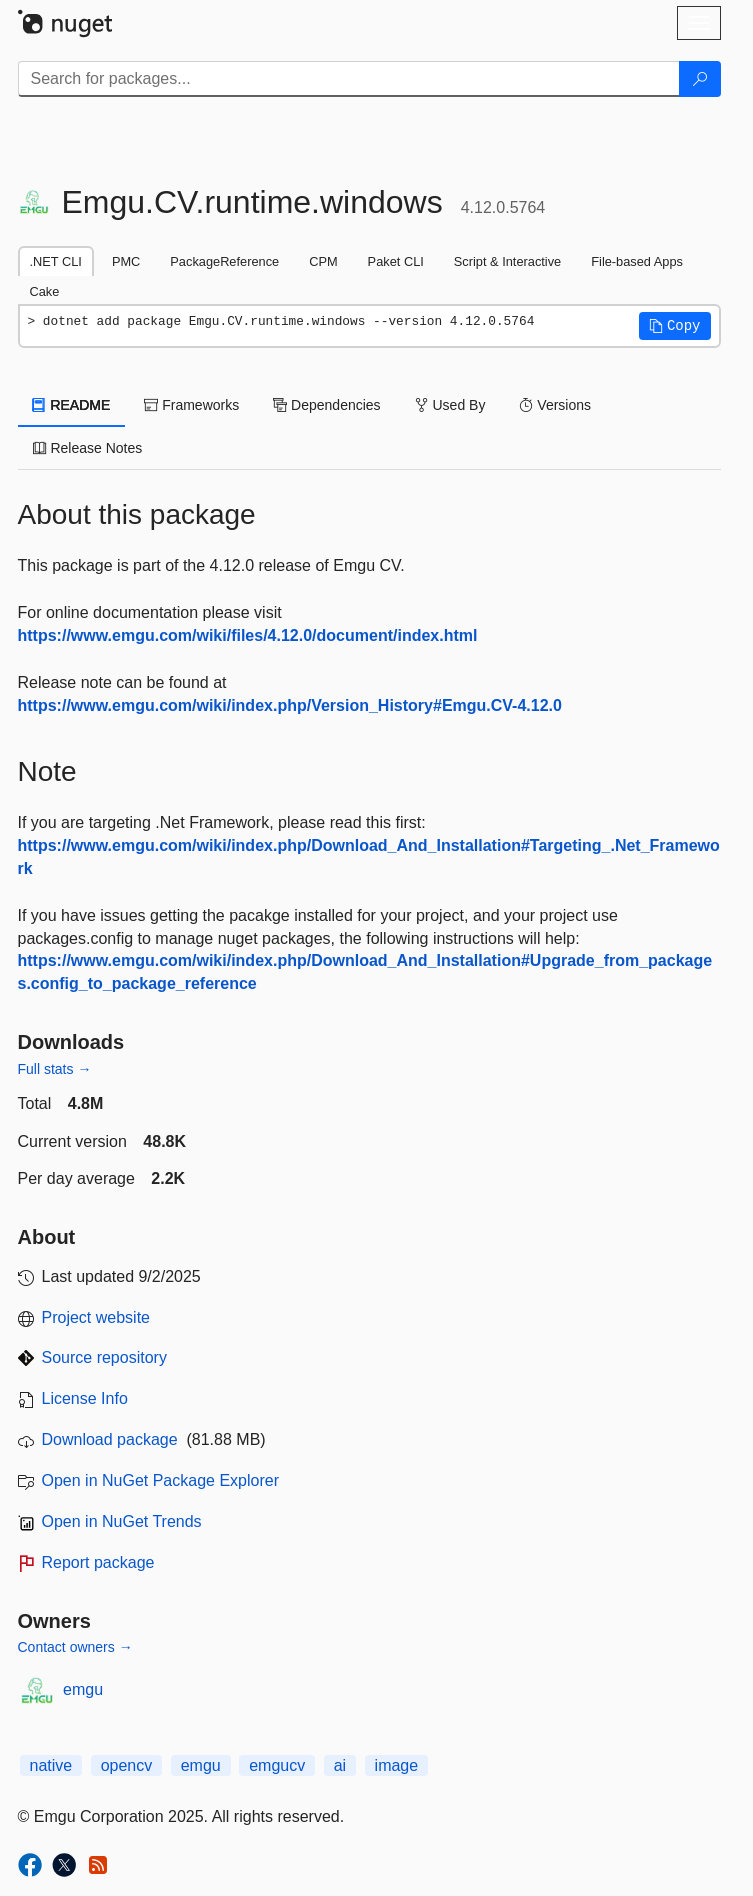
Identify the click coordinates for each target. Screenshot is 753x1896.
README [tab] (72, 405)
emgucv (277, 1765)
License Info (85, 1398)
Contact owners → (75, 1647)
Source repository (104, 1357)
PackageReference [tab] (224, 261)
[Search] (700, 79)
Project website (96, 1317)
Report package (98, 1562)
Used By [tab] (450, 405)
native (51, 1765)
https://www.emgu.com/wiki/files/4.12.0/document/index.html (248, 635)
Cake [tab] (45, 291)
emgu (83, 1689)
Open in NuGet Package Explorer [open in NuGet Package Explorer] (160, 1480)
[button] (675, 326)
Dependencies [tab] (326, 405)
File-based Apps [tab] (637, 261)
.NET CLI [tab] (56, 261)
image (397, 1765)
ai (340, 1765)
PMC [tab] (126, 261)
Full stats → (55, 1069)
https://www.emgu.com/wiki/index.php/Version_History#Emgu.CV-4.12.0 (290, 705)
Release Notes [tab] (88, 448)
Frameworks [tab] (191, 405)
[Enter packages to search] (349, 79)
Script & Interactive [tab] (507, 261)
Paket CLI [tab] (396, 261)
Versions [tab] (555, 405)
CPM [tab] (323, 261)
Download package (110, 1439)
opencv (127, 1765)
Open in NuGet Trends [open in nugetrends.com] (122, 1521)
